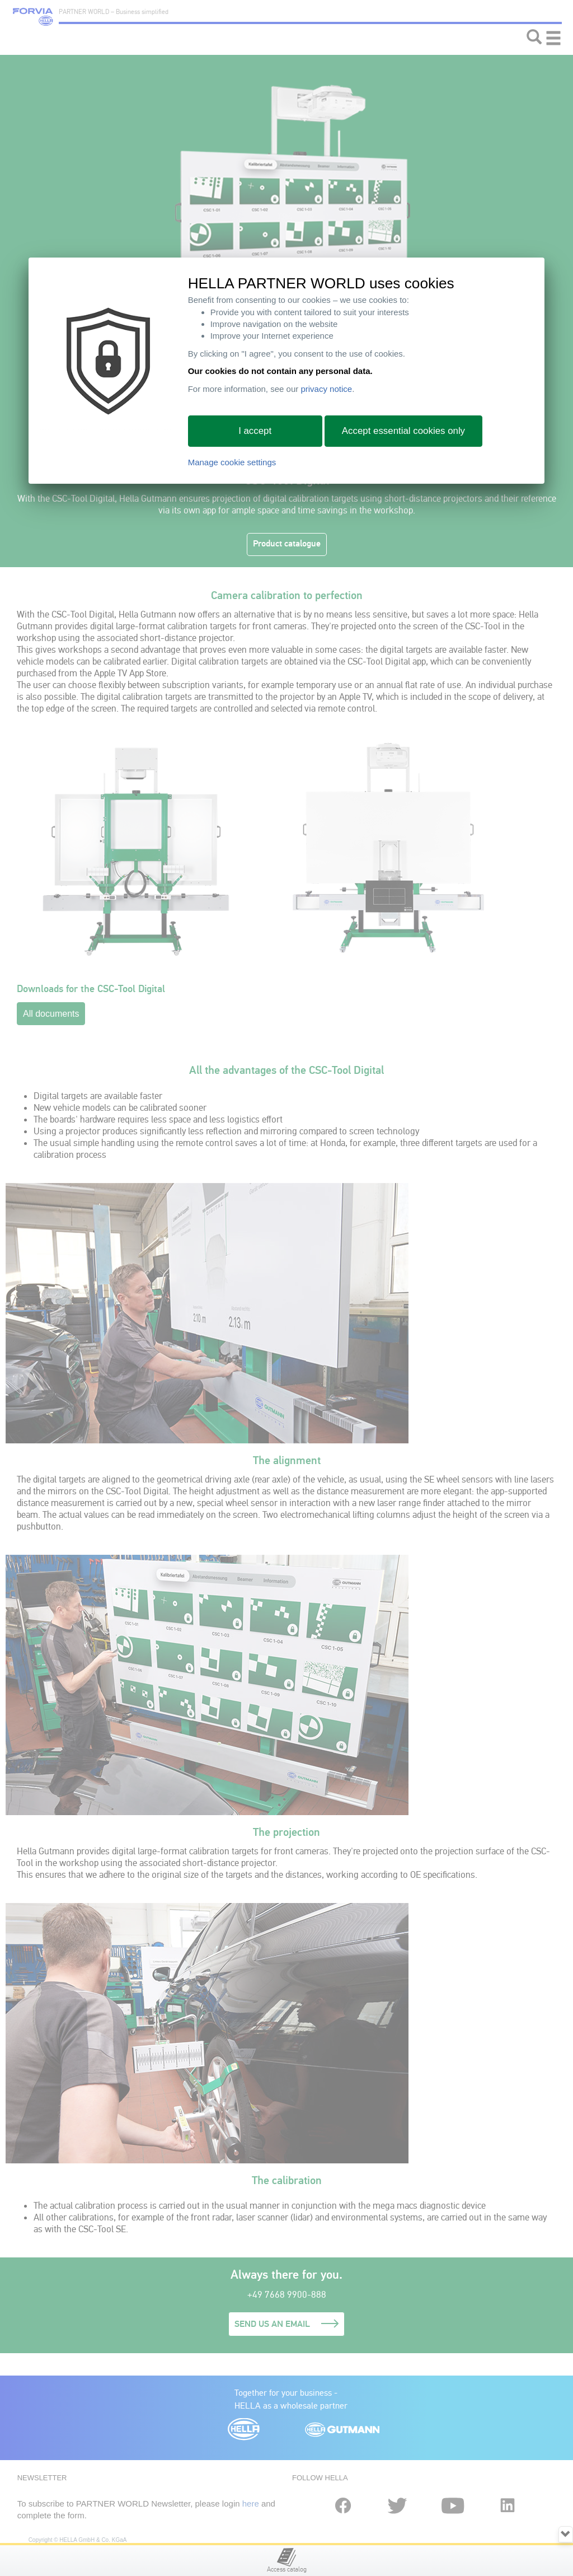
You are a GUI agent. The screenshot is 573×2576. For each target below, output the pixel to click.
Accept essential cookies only (403, 431)
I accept (254, 431)
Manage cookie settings (232, 462)
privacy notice (326, 389)
